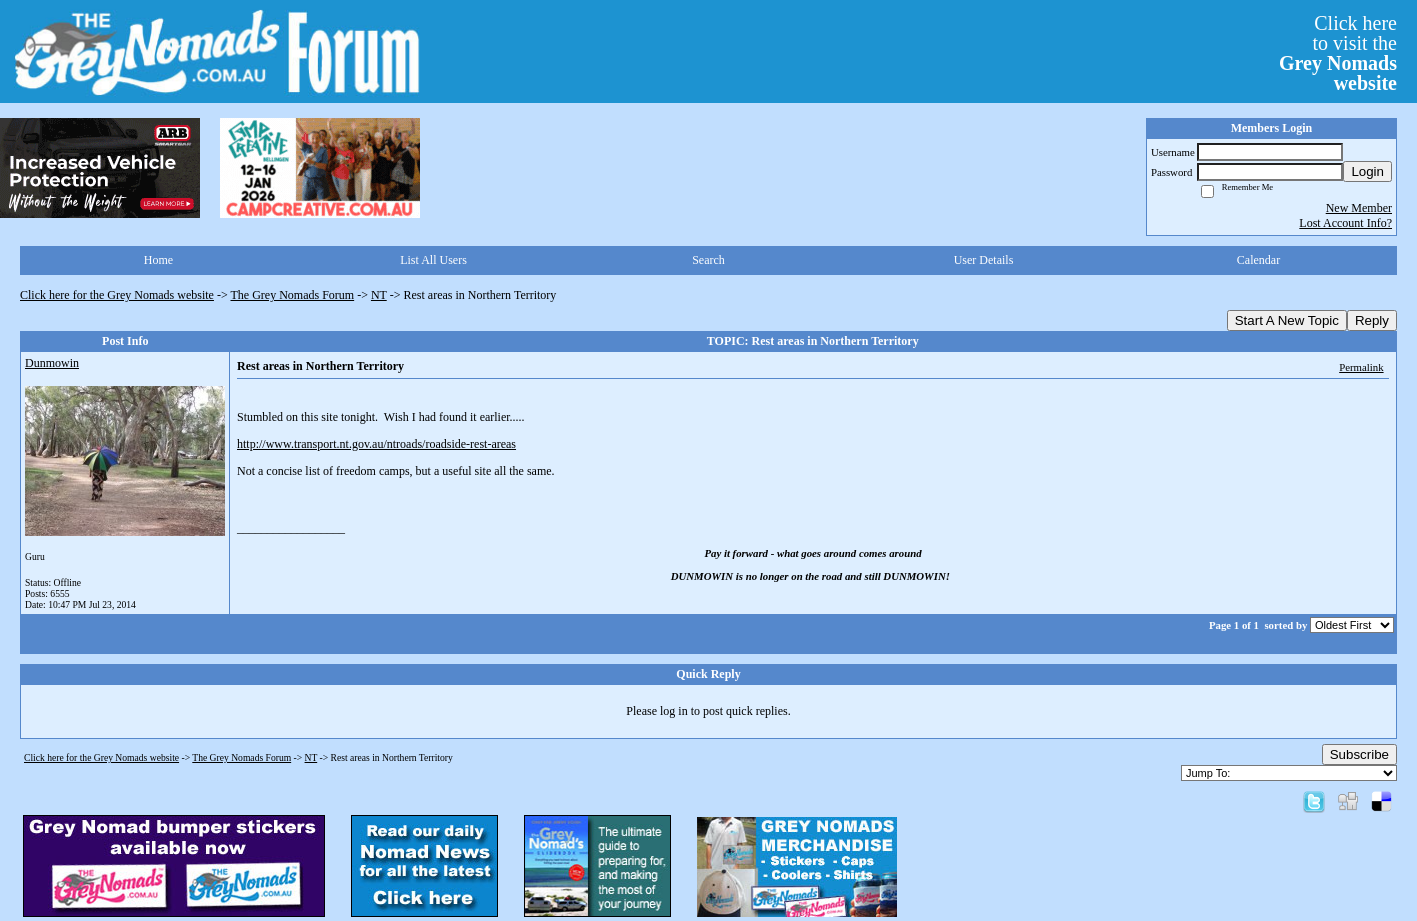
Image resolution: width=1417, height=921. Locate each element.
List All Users (433, 260)
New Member (1359, 208)
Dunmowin (52, 363)
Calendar (1258, 260)
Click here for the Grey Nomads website (117, 295)
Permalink (1361, 367)
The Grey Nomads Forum (293, 295)
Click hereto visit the (1338, 53)
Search (708, 260)
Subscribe (1359, 754)
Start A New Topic (1287, 320)
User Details (984, 260)
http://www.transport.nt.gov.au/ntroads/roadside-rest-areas (376, 444)
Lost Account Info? (1345, 223)
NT (379, 295)
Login (1367, 171)
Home (158, 260)
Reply (1372, 320)
